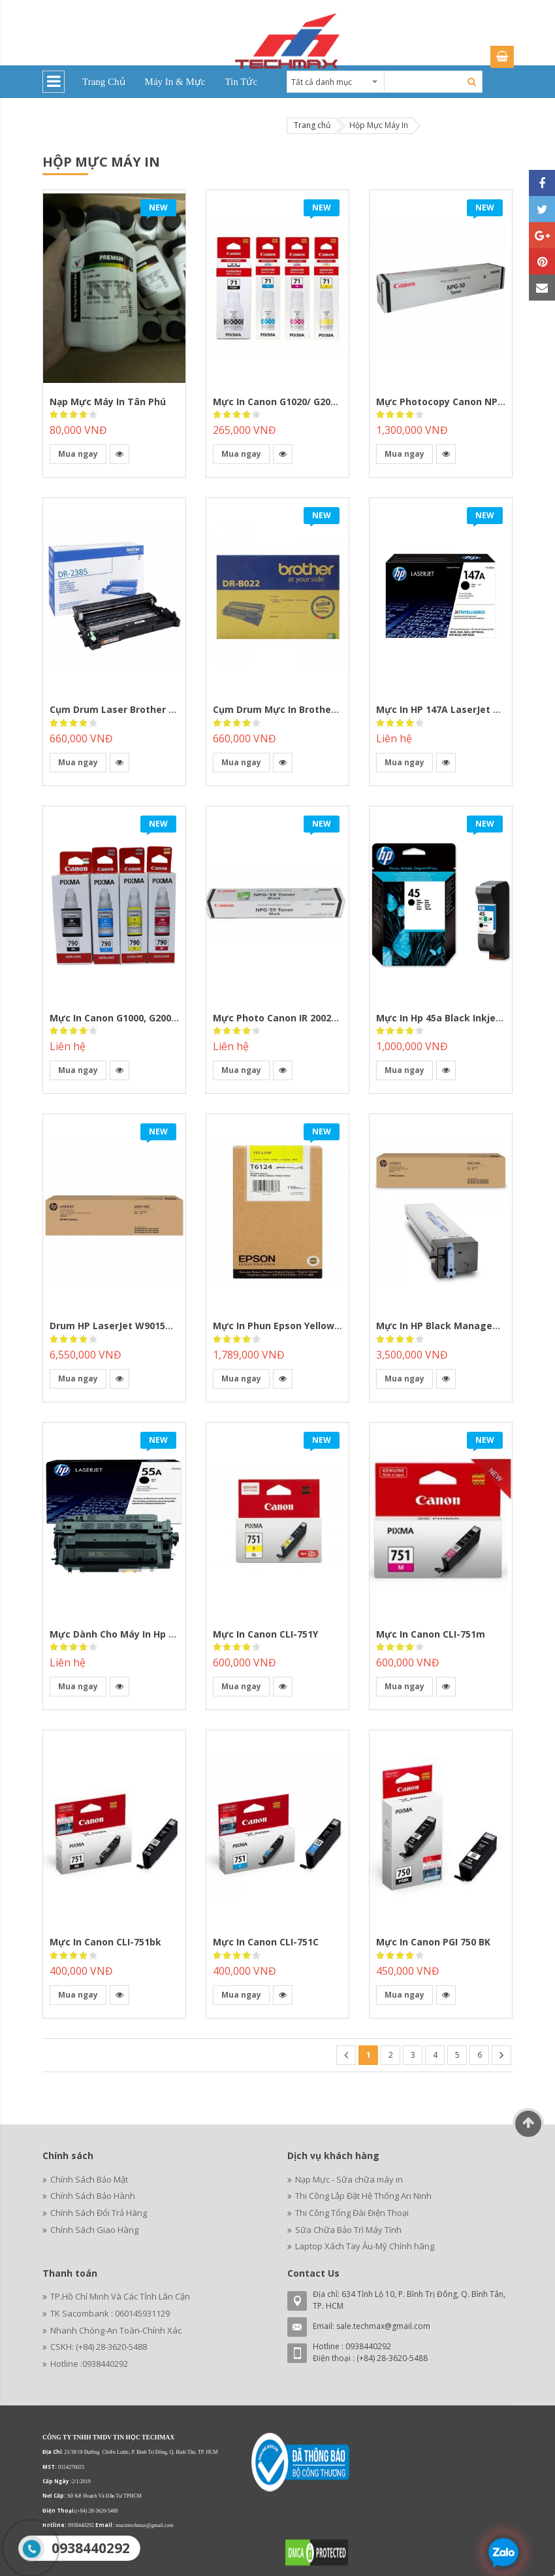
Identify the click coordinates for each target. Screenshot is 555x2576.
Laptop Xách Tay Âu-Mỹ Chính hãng (364, 2246)
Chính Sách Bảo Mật (89, 2179)
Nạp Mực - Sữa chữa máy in (349, 2179)
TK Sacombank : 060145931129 (110, 2313)
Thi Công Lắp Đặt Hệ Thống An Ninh (363, 2196)
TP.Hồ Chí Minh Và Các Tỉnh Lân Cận (120, 2296)
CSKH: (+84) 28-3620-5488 (98, 2347)
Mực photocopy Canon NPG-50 (447, 401)
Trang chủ (312, 125)
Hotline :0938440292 (89, 2364)
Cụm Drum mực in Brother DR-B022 (294, 709)
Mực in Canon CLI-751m (430, 1634)
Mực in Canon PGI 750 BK (433, 1942)
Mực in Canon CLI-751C (266, 1942)
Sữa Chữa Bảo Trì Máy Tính (348, 2230)
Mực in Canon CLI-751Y (265, 1634)
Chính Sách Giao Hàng (94, 2230)
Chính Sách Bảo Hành (92, 2196)
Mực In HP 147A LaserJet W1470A (453, 709)
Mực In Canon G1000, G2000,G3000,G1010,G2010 (158, 1018)
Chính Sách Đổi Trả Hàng (98, 2213)
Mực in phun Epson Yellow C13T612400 (302, 1325)
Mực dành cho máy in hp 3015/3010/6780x (147, 1634)
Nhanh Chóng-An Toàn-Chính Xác (116, 2330)
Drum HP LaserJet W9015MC (115, 1325)
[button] (119, 454)
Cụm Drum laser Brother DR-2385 (128, 709)
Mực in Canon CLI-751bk (105, 1942)
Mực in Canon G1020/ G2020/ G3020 (294, 401)
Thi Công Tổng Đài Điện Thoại (352, 2213)
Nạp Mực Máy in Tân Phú (108, 401)
